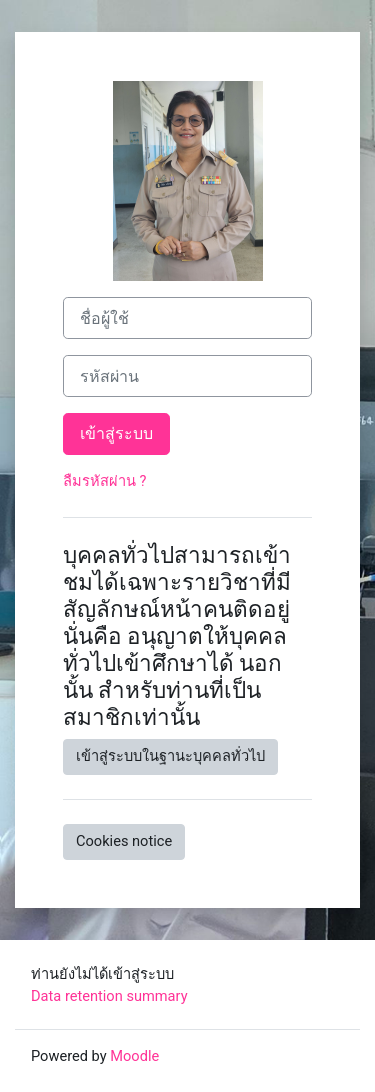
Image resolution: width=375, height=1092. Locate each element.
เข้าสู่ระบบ (116, 433)
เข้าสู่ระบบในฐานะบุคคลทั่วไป (170, 756)
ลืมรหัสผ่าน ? (105, 481)
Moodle (134, 1056)
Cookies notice (124, 841)
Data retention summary (109, 996)
